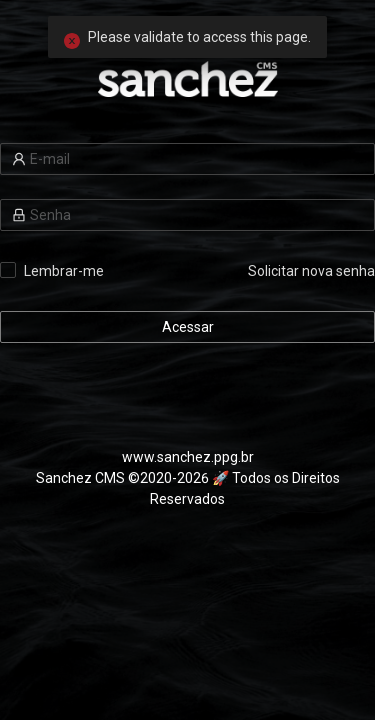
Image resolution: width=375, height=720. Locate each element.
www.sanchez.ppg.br (188, 457)
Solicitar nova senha (311, 271)
